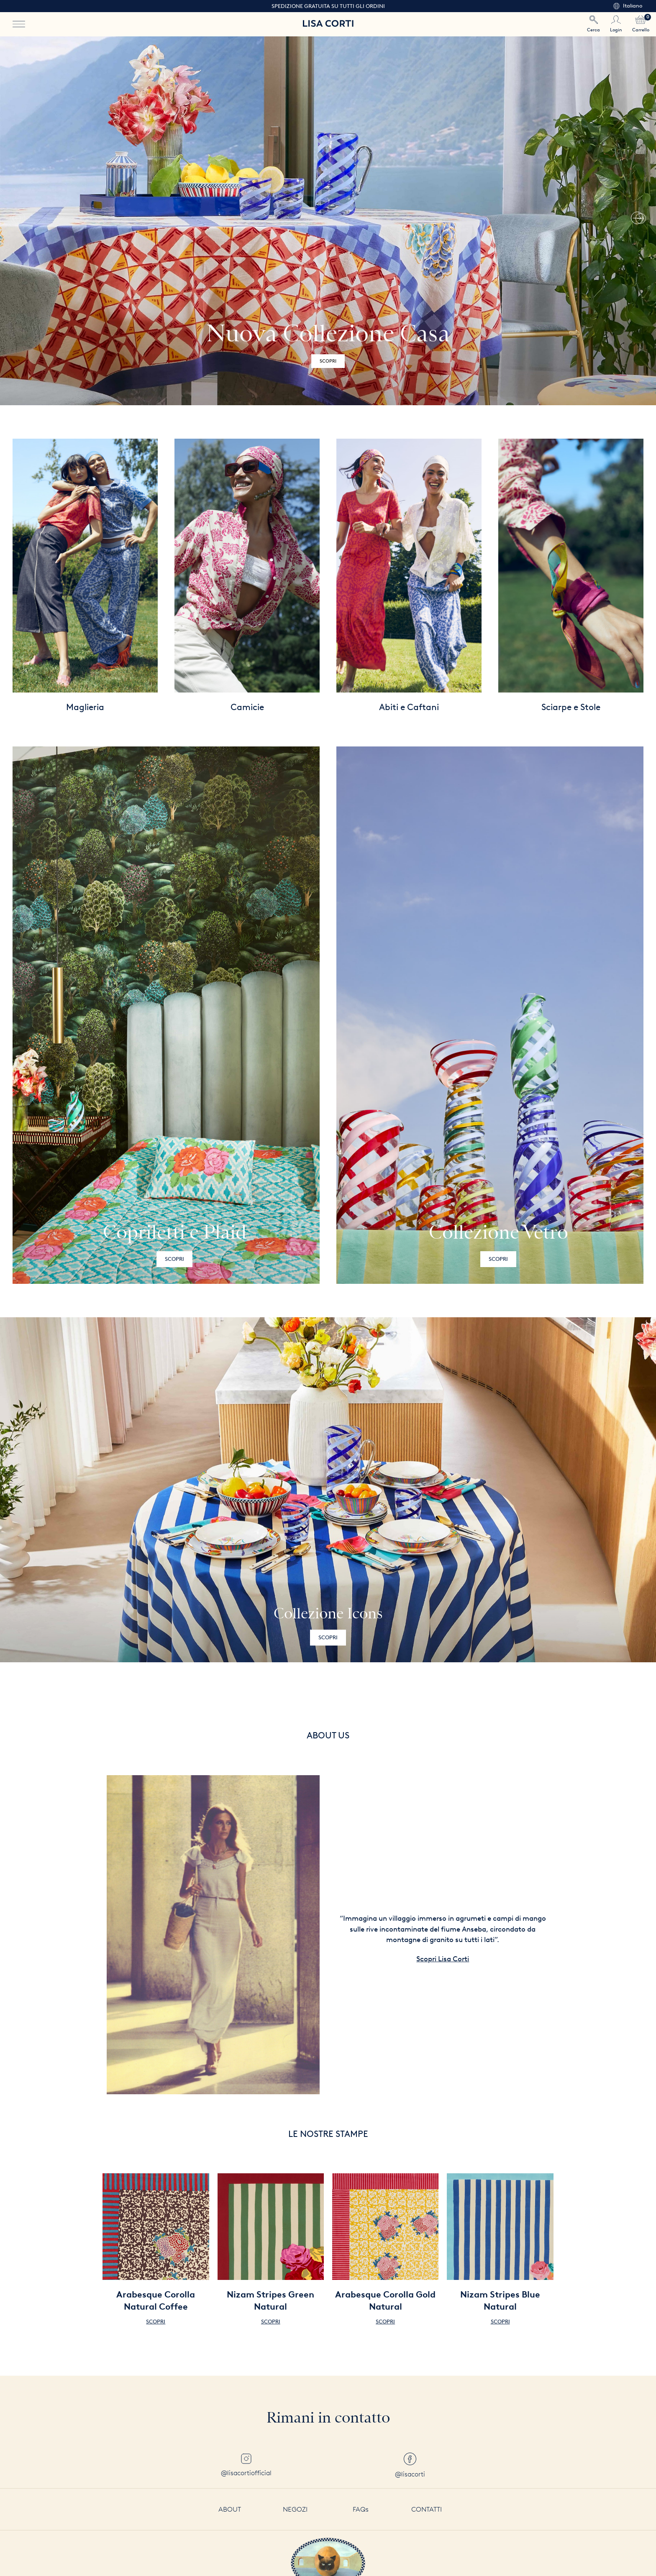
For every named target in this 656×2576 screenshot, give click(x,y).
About (229, 2509)
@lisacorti (410, 2465)
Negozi (295, 2509)
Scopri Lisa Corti (442, 1959)
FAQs (361, 2509)
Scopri (174, 1259)
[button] (637, 221)
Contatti (426, 2509)
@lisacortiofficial (246, 2465)
